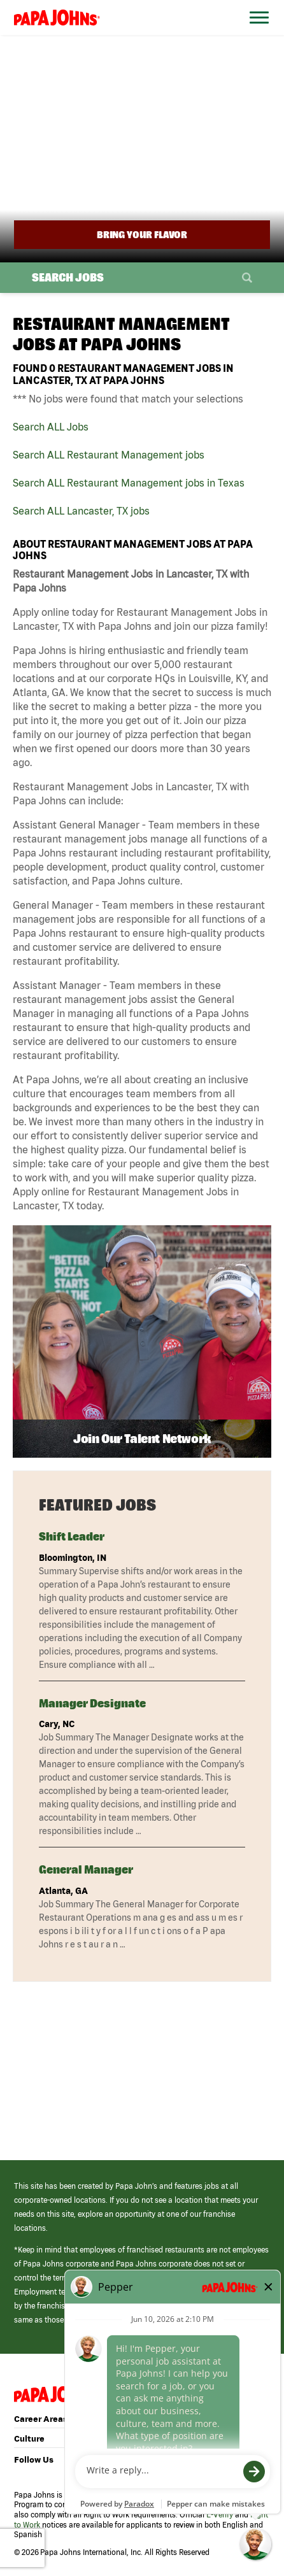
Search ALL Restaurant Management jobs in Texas (129, 482)
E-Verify (219, 2514)
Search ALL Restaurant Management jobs (108, 454)
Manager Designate (92, 1703)
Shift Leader (71, 1536)
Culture (29, 2439)
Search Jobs (68, 277)
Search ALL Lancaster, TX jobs (81, 510)
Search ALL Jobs (51, 426)
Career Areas (40, 2419)
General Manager (86, 1869)
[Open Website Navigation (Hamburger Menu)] (256, 33)
